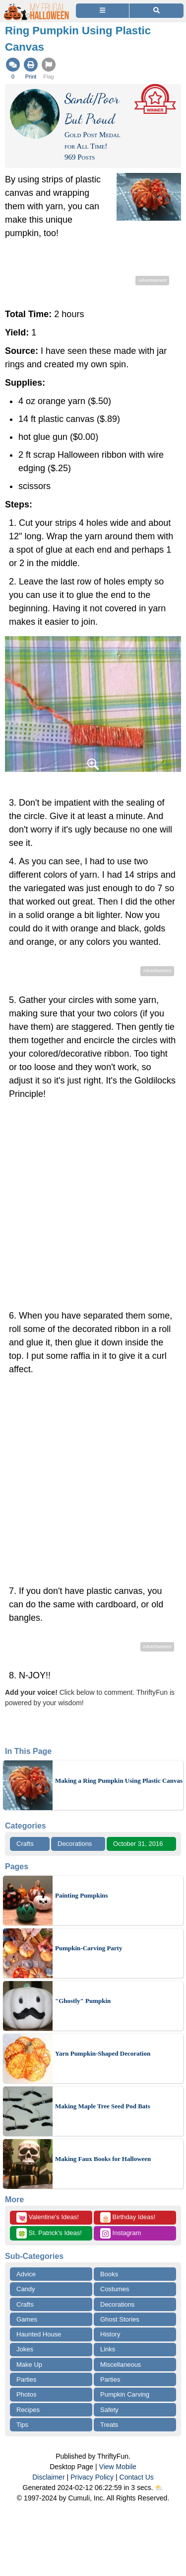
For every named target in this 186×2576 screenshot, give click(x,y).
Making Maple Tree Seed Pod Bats (102, 2106)
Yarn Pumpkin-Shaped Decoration (102, 2053)
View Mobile (117, 2467)
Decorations (75, 1843)
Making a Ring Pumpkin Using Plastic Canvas (119, 1780)
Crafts (25, 1843)
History (110, 2334)
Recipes (28, 2409)
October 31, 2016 (138, 1843)
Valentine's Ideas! (47, 2217)
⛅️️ (159, 2488)
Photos (26, 2394)
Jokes (24, 2349)
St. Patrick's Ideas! (49, 2233)
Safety (109, 2409)
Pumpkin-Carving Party (88, 1948)
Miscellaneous (120, 2364)
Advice (26, 2274)
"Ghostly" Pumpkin (83, 2000)
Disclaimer (48, 2477)
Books (109, 2274)
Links (107, 2349)
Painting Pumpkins (81, 1895)
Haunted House (38, 2334)
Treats (109, 2424)
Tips (22, 2424)
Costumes (114, 2289)
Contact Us (137, 2477)
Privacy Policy (92, 2477)
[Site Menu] (102, 10)
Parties (26, 2379)
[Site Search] (156, 10)
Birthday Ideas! (127, 2217)
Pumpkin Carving (124, 2394)
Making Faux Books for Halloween (103, 2158)
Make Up (29, 2364)
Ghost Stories (119, 2319)
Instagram (120, 2233)
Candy (25, 2289)
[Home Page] (36, 5)
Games (26, 2319)
